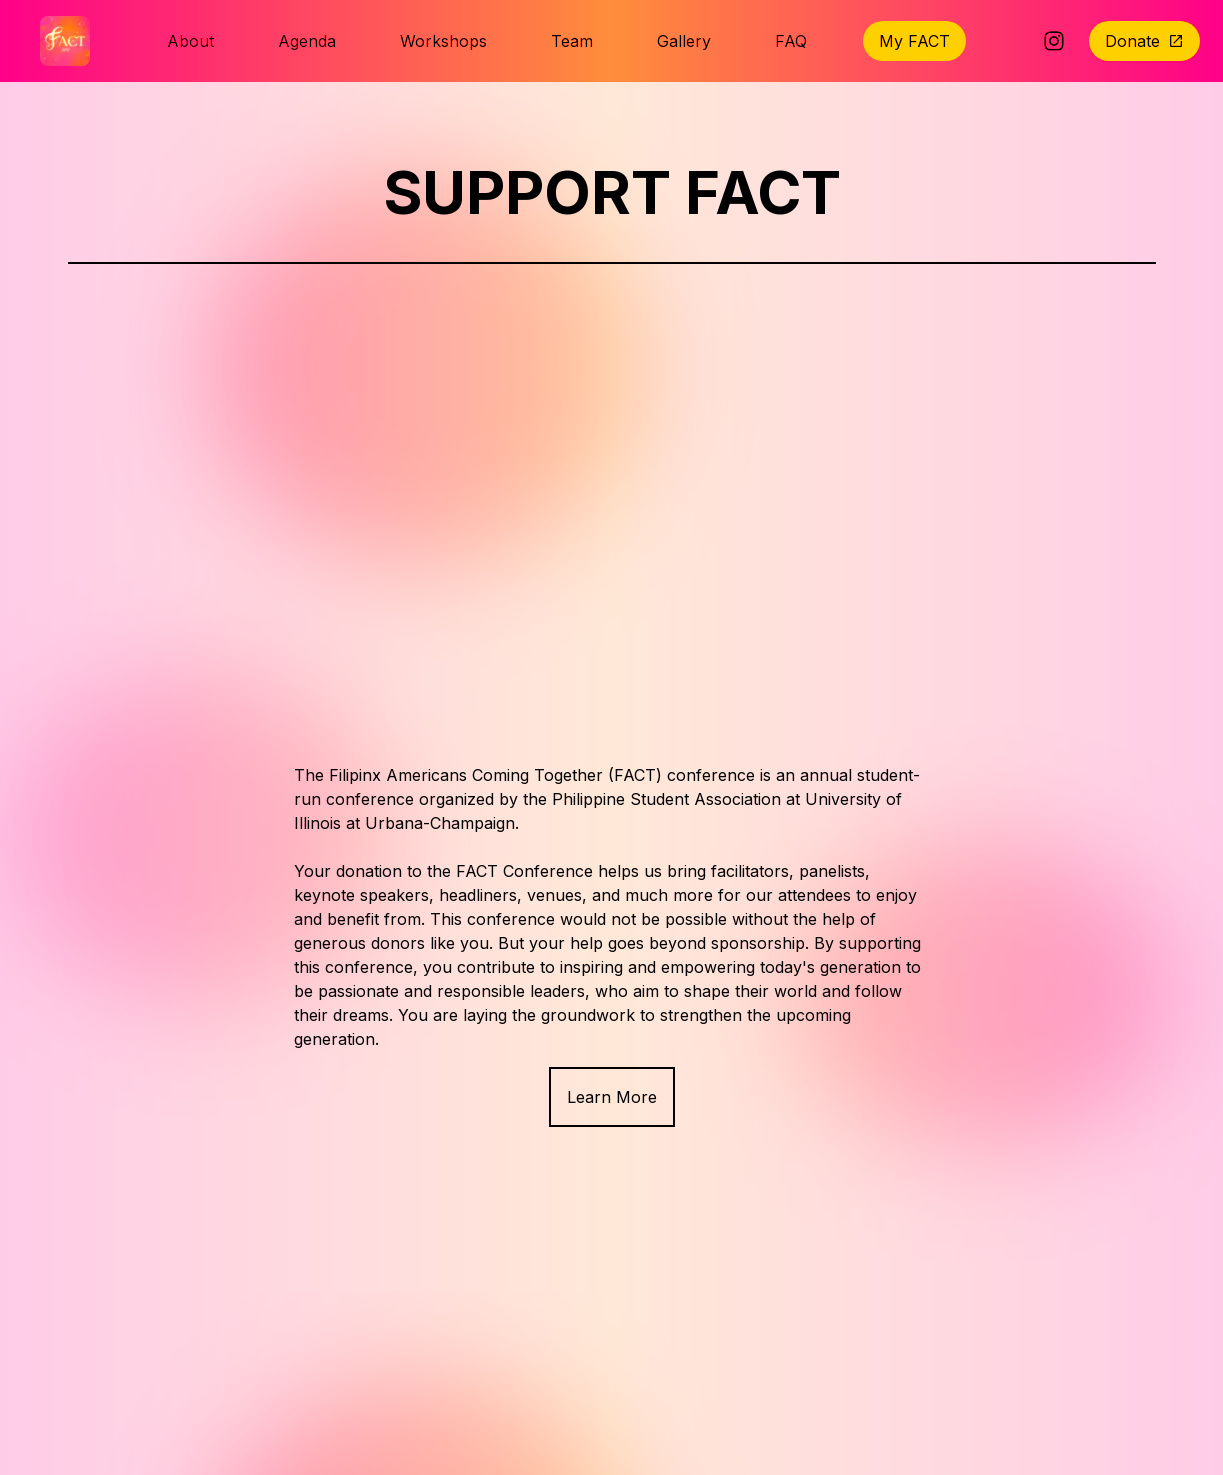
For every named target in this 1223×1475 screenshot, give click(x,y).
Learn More (612, 1097)
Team (572, 41)
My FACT (914, 41)
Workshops (443, 41)
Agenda (307, 41)
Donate (1144, 41)
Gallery (684, 41)
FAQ (791, 41)
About (190, 41)
